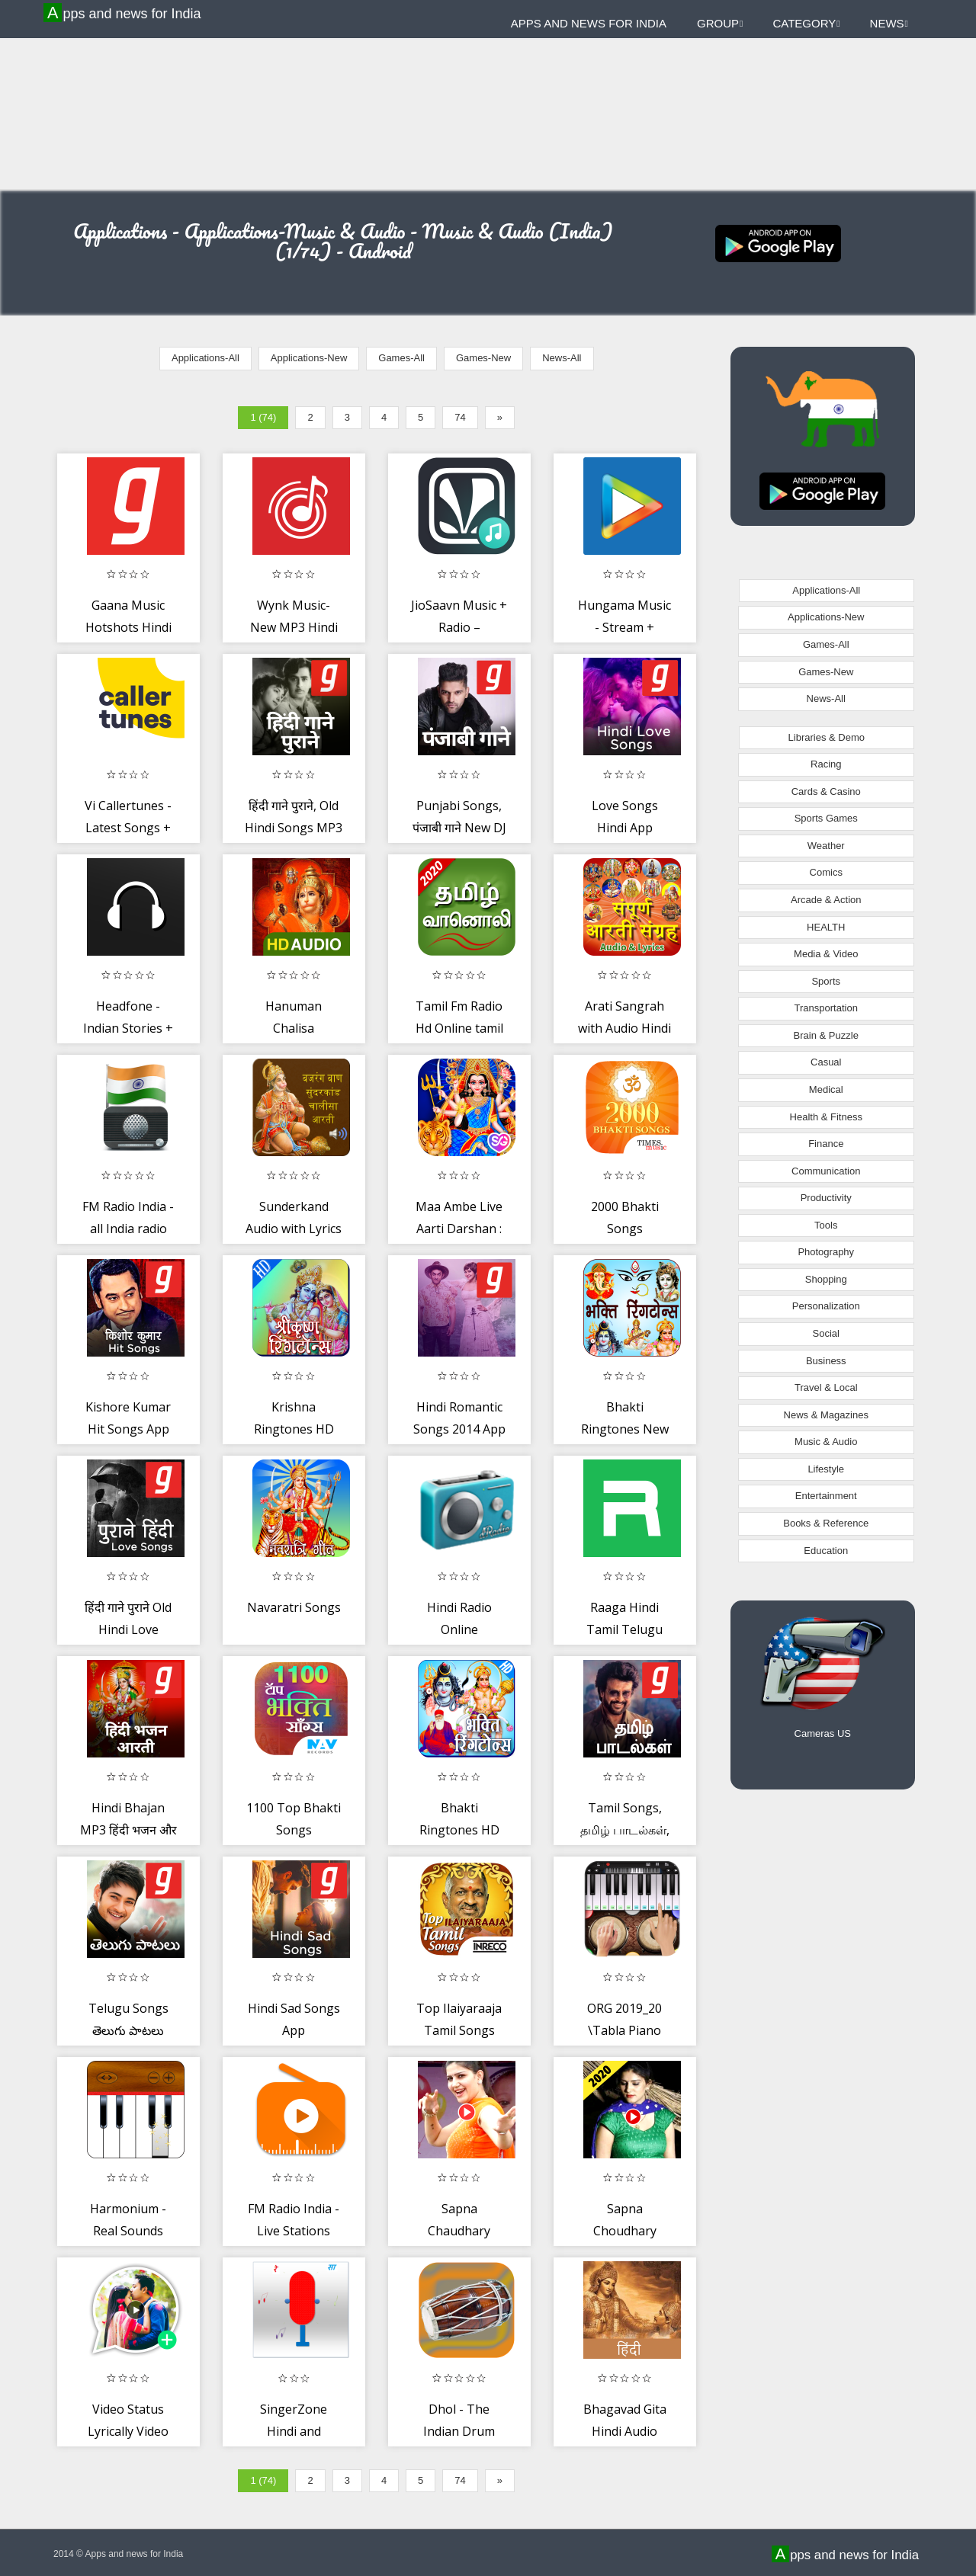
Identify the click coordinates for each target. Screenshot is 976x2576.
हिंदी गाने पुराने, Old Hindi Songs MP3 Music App (293, 828)
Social (826, 1333)
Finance (825, 1143)
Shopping (826, 1279)
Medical (826, 1089)
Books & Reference (825, 1523)
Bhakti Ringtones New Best (625, 1429)
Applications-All (205, 358)
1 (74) (263, 417)
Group (720, 23)
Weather (826, 845)
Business (826, 1360)
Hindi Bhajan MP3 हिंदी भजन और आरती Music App (128, 1830)
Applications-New (309, 358)
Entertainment (826, 1495)
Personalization (826, 1306)
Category (806, 23)
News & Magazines (826, 1415)
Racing (826, 764)
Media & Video (826, 954)
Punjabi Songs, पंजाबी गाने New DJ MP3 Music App (459, 828)
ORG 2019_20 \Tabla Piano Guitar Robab (624, 2031)
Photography (826, 1252)
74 (459, 417)
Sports (825, 981)
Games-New (483, 358)
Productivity (826, 1197)
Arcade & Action (826, 899)
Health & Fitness (826, 1117)
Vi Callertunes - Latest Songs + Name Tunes (128, 828)
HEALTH (826, 927)
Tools (825, 1225)
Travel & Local (826, 1387)
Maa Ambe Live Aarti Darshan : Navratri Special (459, 1229)
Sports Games (826, 818)
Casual (826, 1062)
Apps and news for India (124, 13)
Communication (825, 1171)
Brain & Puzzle (826, 1035)
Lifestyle (825, 1469)
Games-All (401, 358)
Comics (826, 872)
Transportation (826, 1008)
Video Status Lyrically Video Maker (128, 2431)
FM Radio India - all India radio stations (128, 1229)
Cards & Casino (826, 791)
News (889, 23)
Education (826, 1550)
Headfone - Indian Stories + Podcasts (128, 1028)
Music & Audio (826, 1441)
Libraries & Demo (826, 737)
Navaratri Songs (294, 1607)
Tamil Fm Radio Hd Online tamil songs (459, 1028)
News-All (561, 358)
